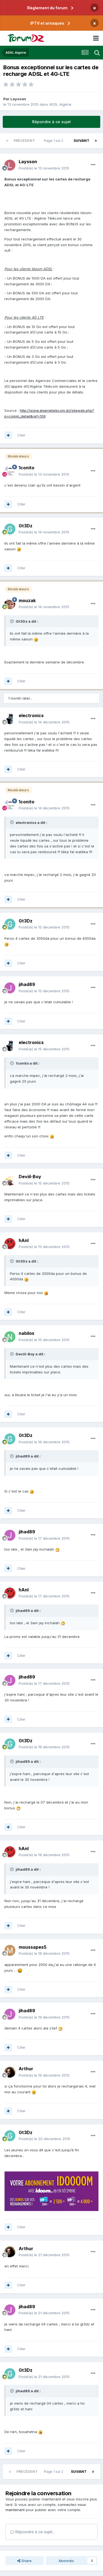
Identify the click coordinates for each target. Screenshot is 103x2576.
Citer (21, 435)
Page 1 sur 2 (54, 141)
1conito (26, 467)
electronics (31, 715)
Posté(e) (44, 168)
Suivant (81, 141)
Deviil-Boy (30, 1176)
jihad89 (27, 984)
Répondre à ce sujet (51, 121)
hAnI (24, 1240)
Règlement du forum (47, 7)
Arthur (26, 2068)
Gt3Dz (25, 525)
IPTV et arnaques (47, 23)
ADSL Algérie (60, 104)
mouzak (27, 600)
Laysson (18, 99)
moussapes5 (32, 1947)
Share (24, 2561)
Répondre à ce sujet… (32, 2531)
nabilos (26, 1333)
